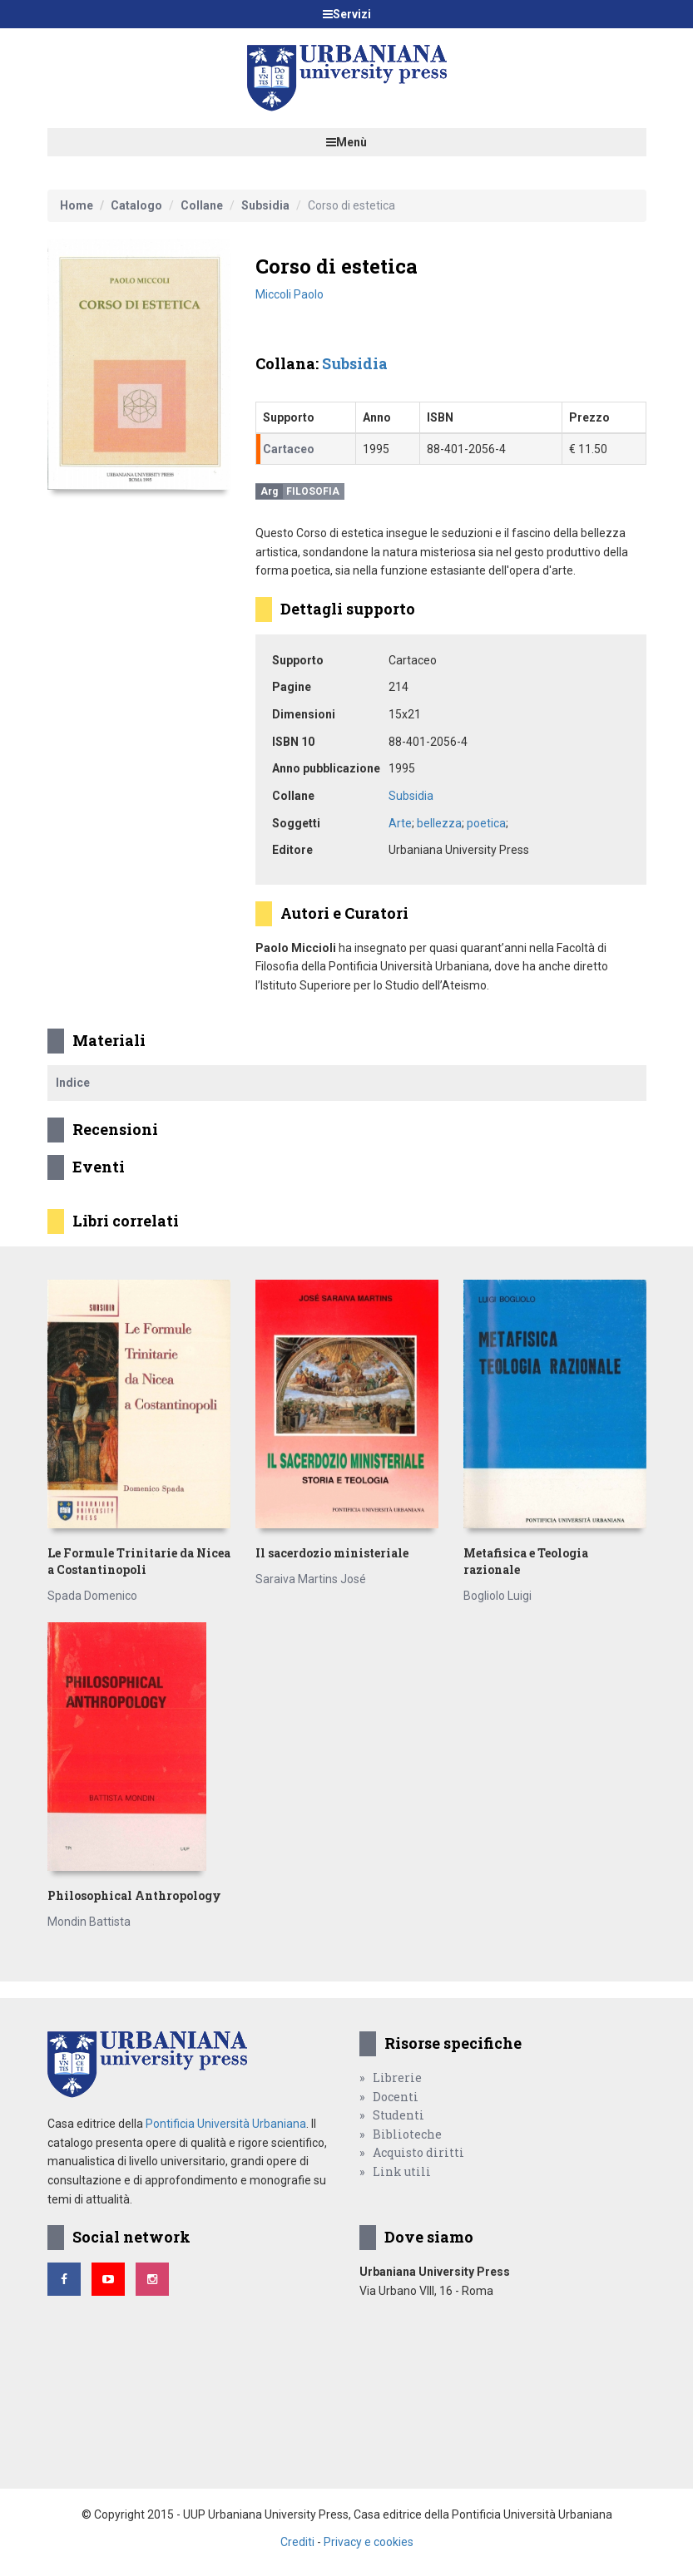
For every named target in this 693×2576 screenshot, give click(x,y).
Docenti (395, 2097)
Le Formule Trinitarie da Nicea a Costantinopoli (138, 1561)
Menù (346, 142)
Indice (73, 1082)
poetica (486, 823)
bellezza (439, 823)
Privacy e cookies (368, 2542)
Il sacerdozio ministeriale (331, 1553)
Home (76, 205)
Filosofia (312, 491)
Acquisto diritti (418, 2152)
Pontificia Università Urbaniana (226, 2123)
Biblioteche (407, 2134)
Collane (202, 205)
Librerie (397, 2077)
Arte (400, 823)
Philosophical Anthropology (134, 1895)
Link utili (402, 2171)
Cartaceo (288, 449)
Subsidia (265, 205)
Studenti (398, 2115)
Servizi (347, 14)
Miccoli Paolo (289, 294)
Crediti (297, 2542)
